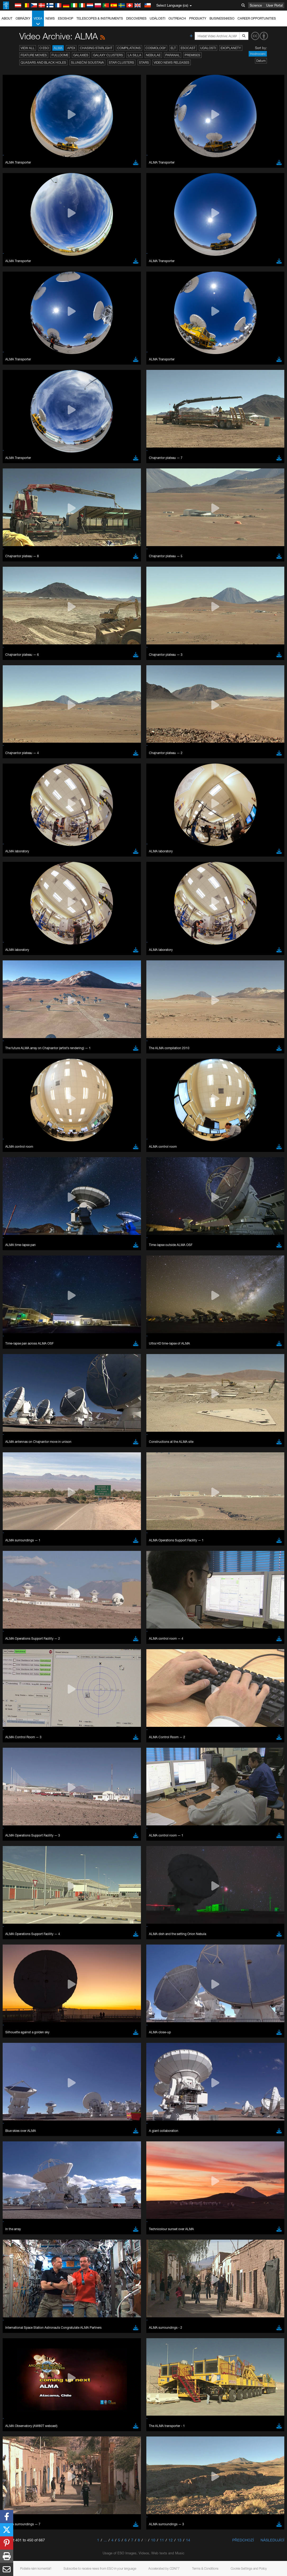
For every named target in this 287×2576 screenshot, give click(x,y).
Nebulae (153, 55)
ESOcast (188, 48)
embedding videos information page (81, 701)
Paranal (172, 55)
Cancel (43, 886)
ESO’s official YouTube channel (124, 691)
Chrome (22, 793)
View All (28, 48)
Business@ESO (221, 18)
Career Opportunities (257, 18)
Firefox (20, 803)
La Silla (134, 55)
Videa (38, 21)
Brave (20, 788)
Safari (20, 808)
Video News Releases (171, 62)
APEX (71, 48)
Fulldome (60, 55)
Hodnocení (258, 54)
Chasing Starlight (96, 48)
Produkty (197, 18)
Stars (144, 62)
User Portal (274, 5)
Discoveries (136, 18)
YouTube (11, 691)
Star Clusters (121, 62)
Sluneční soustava (87, 62)
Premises (192, 55)
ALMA (58, 48)
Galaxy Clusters (108, 55)
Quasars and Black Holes (43, 62)
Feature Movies (34, 55)
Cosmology (155, 48)
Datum (261, 61)
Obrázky (23, 18)
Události (157, 18)
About (7, 18)
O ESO (44, 48)
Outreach (177, 18)
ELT (173, 48)
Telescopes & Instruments (99, 18)
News (50, 18)
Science (256, 5)
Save (17, 886)
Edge (20, 798)
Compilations (129, 48)
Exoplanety (231, 48)
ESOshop (65, 18)
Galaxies (80, 55)
